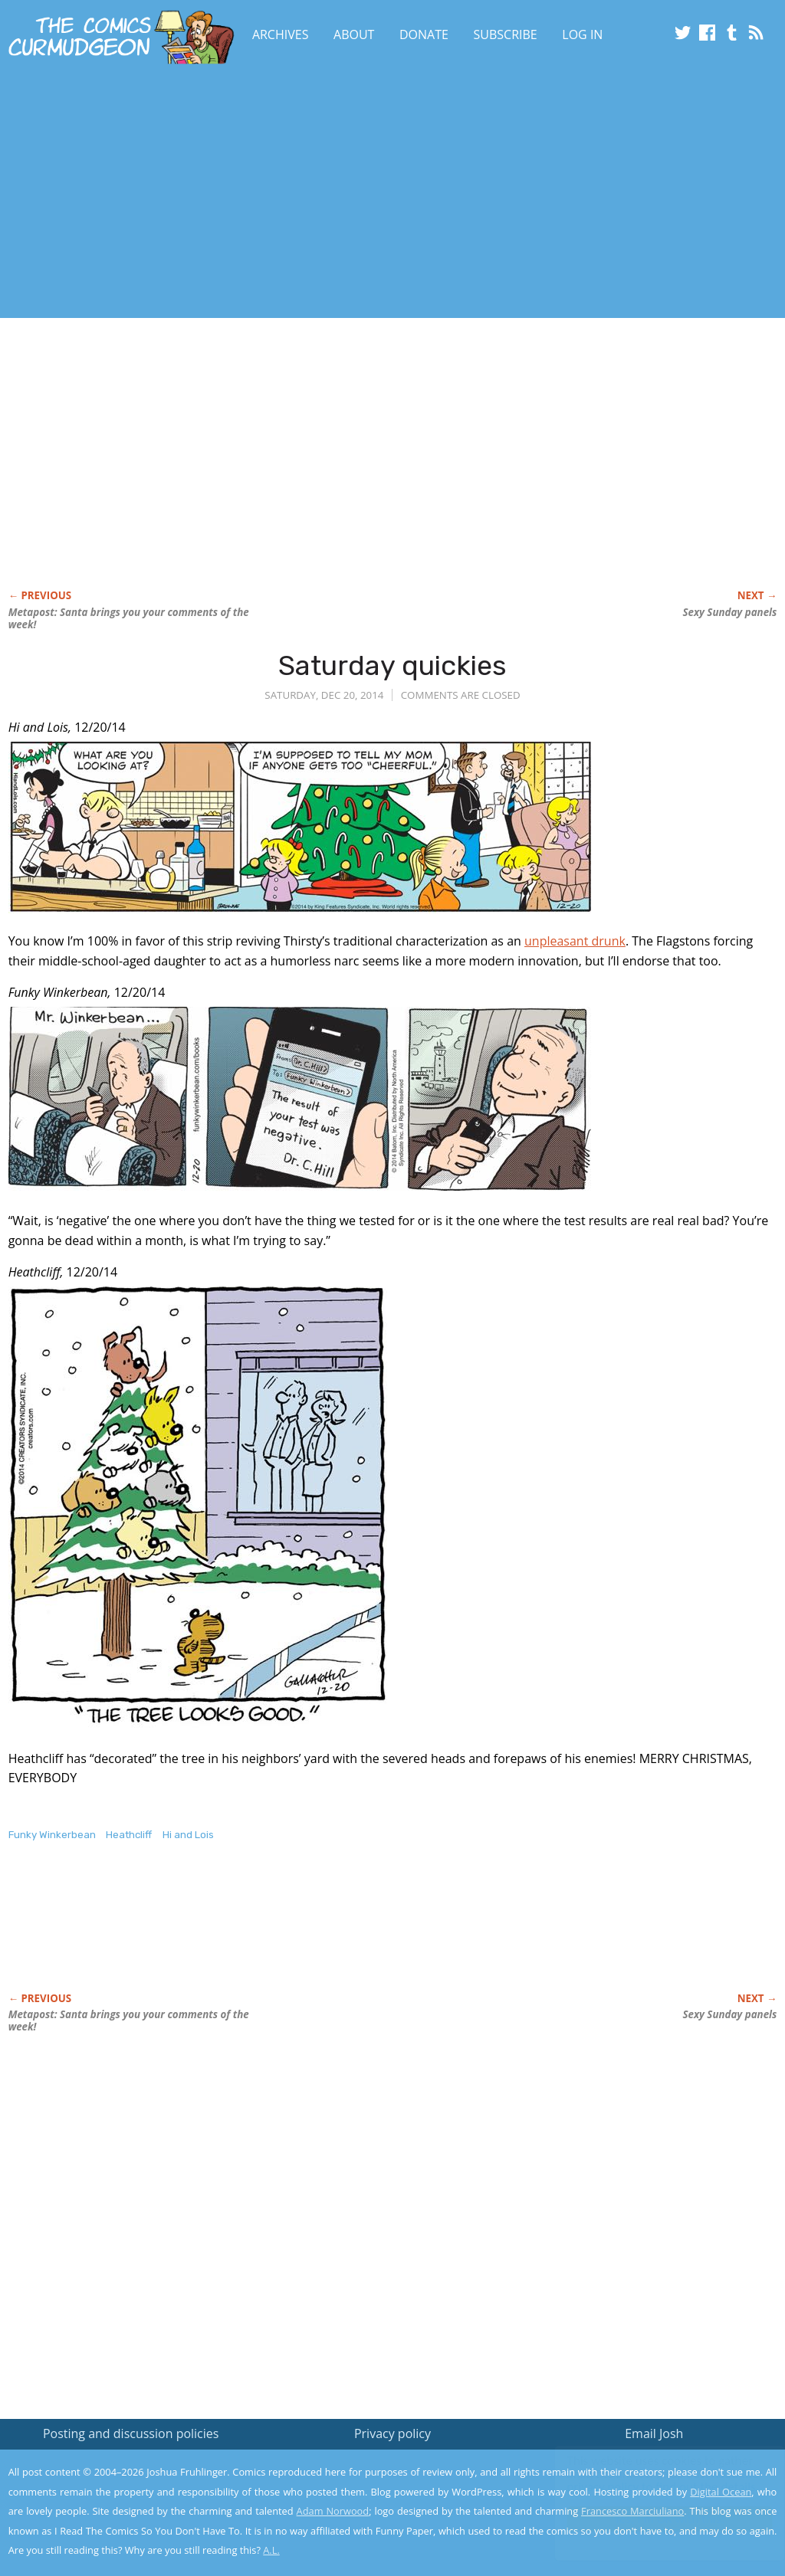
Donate (423, 34)
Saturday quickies (392, 665)
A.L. (271, 2550)
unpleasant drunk (575, 940)
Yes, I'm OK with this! (655, 2519)
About (353, 34)
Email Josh (654, 2433)
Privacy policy (392, 2433)
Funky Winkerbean (52, 1834)
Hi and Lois (188, 1834)
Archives (280, 34)
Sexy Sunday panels (729, 612)
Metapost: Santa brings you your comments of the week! (128, 618)
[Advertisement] (304, 194)
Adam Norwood (333, 2511)
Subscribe (505, 34)
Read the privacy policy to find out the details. (648, 2480)
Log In (582, 34)
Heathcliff (129, 1834)
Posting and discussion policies (131, 2433)
